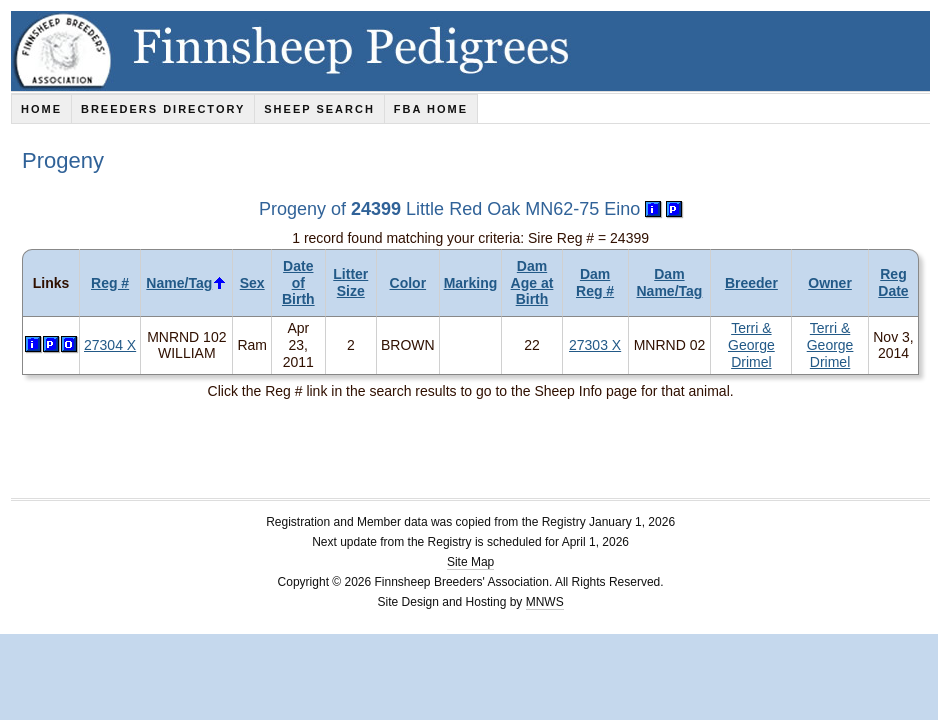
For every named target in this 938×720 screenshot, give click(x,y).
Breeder (751, 283)
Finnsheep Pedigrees (474, 51)
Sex (252, 283)
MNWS (545, 602)
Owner (830, 283)
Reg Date (893, 282)
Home (41, 109)
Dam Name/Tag (670, 282)
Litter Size (350, 282)
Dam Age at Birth (532, 283)
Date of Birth (298, 283)
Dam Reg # (595, 282)
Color (408, 283)
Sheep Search (319, 109)
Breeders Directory (163, 109)
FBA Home (431, 109)
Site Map (470, 562)
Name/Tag (179, 283)
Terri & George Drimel (751, 345)
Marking (471, 283)
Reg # (110, 283)
